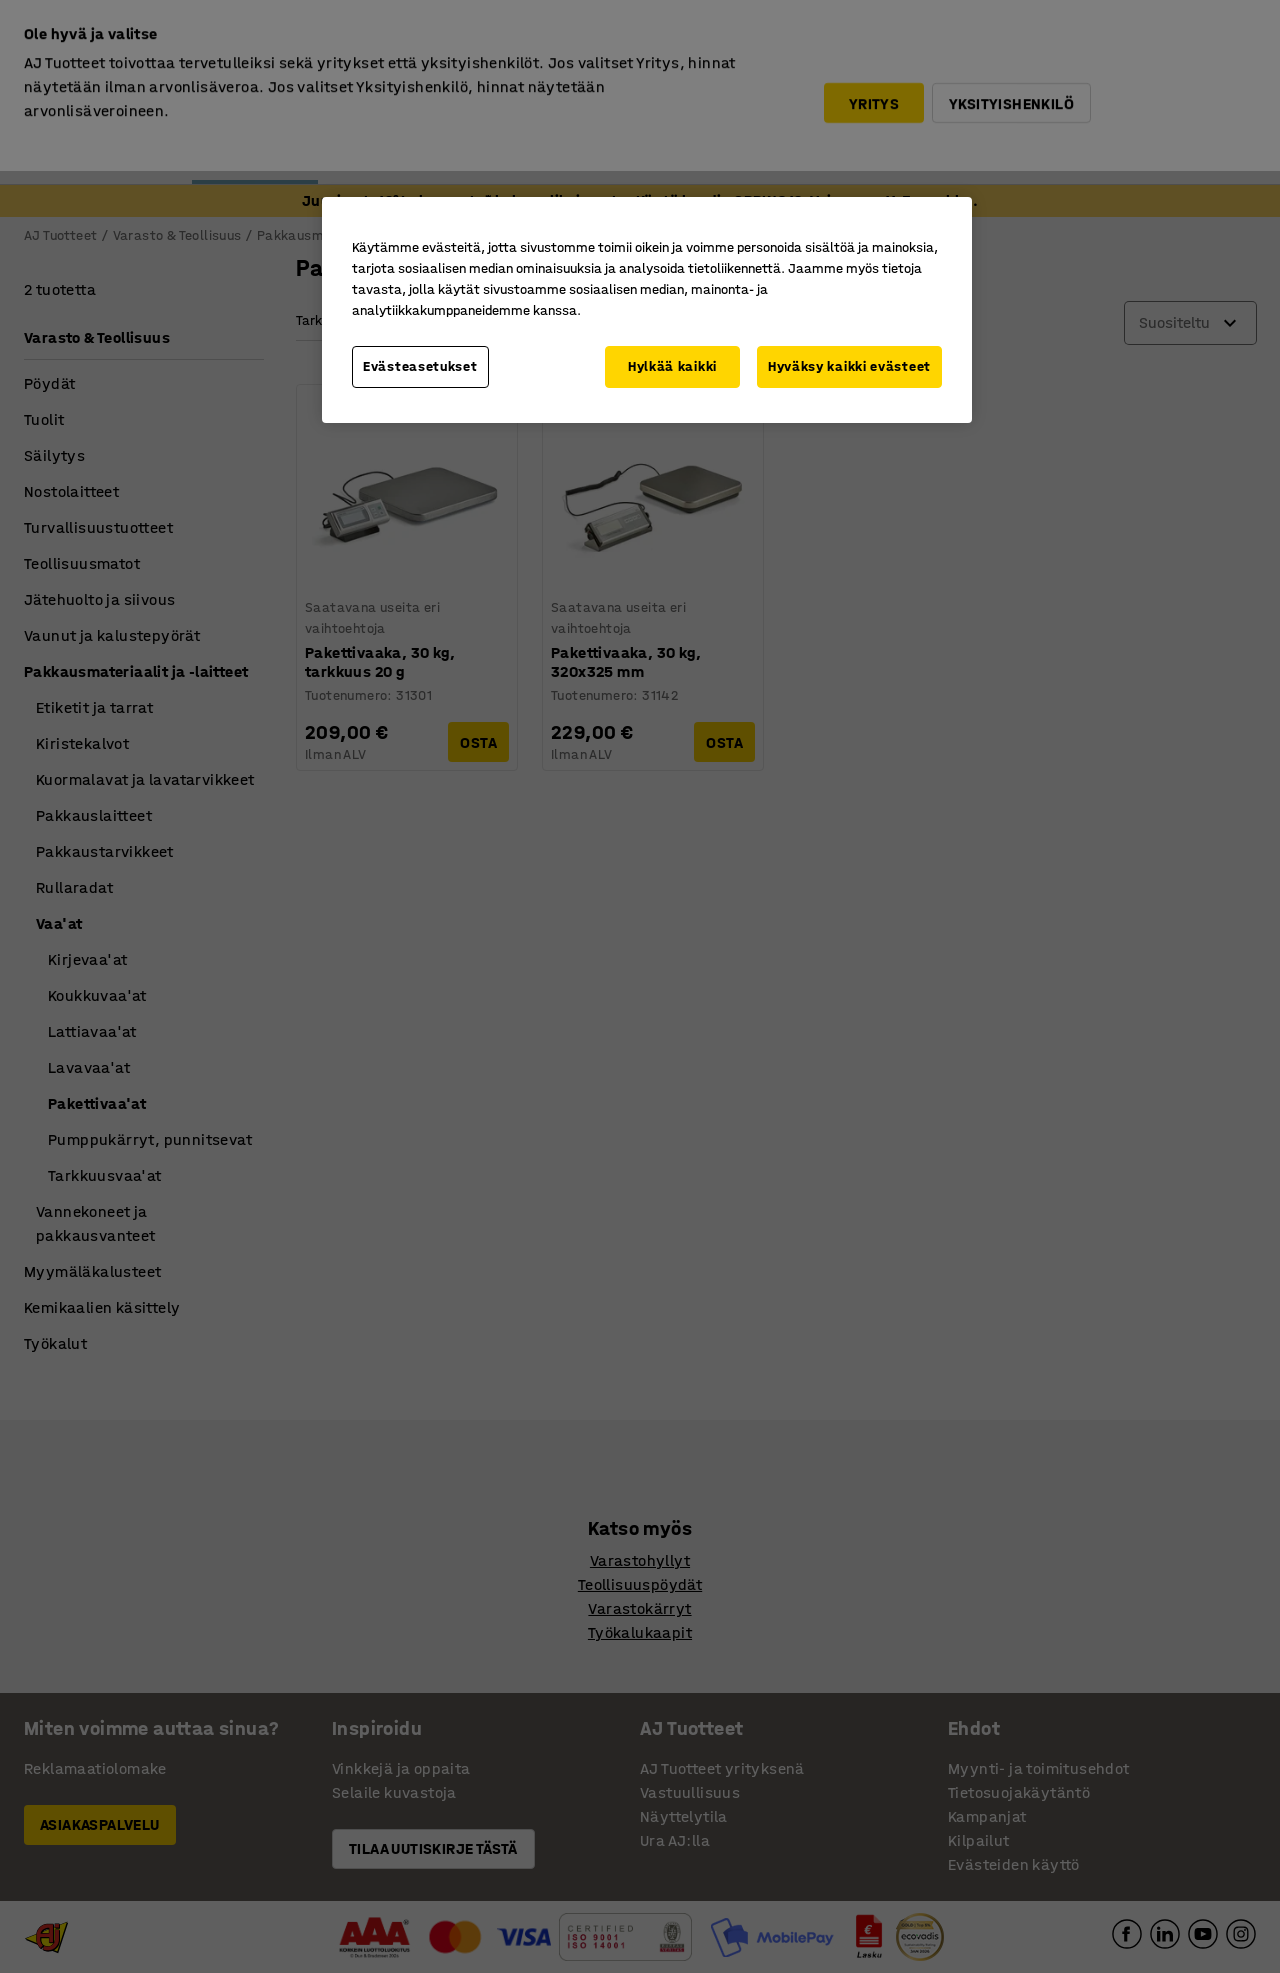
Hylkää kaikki (672, 366)
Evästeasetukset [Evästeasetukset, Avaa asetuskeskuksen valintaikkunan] (420, 366)
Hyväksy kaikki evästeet (849, 366)
